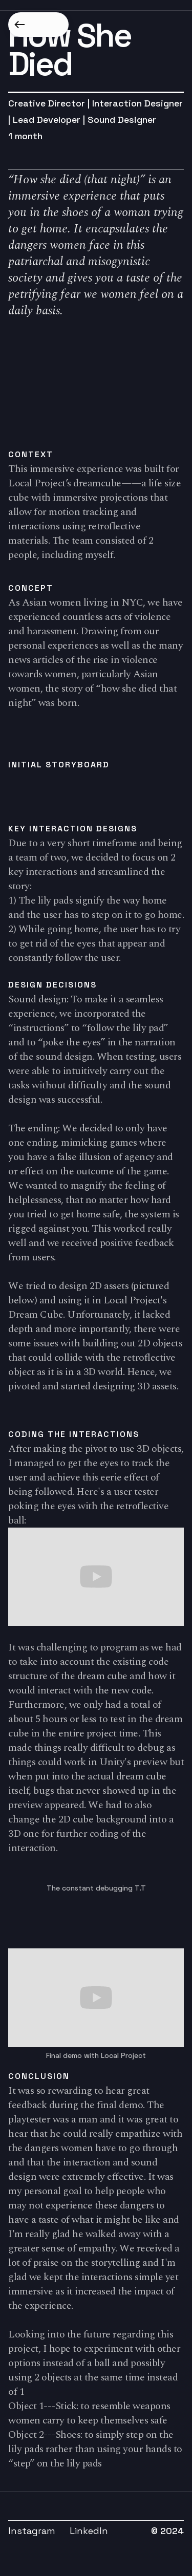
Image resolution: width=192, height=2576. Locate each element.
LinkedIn (89, 2531)
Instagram (31, 2531)
